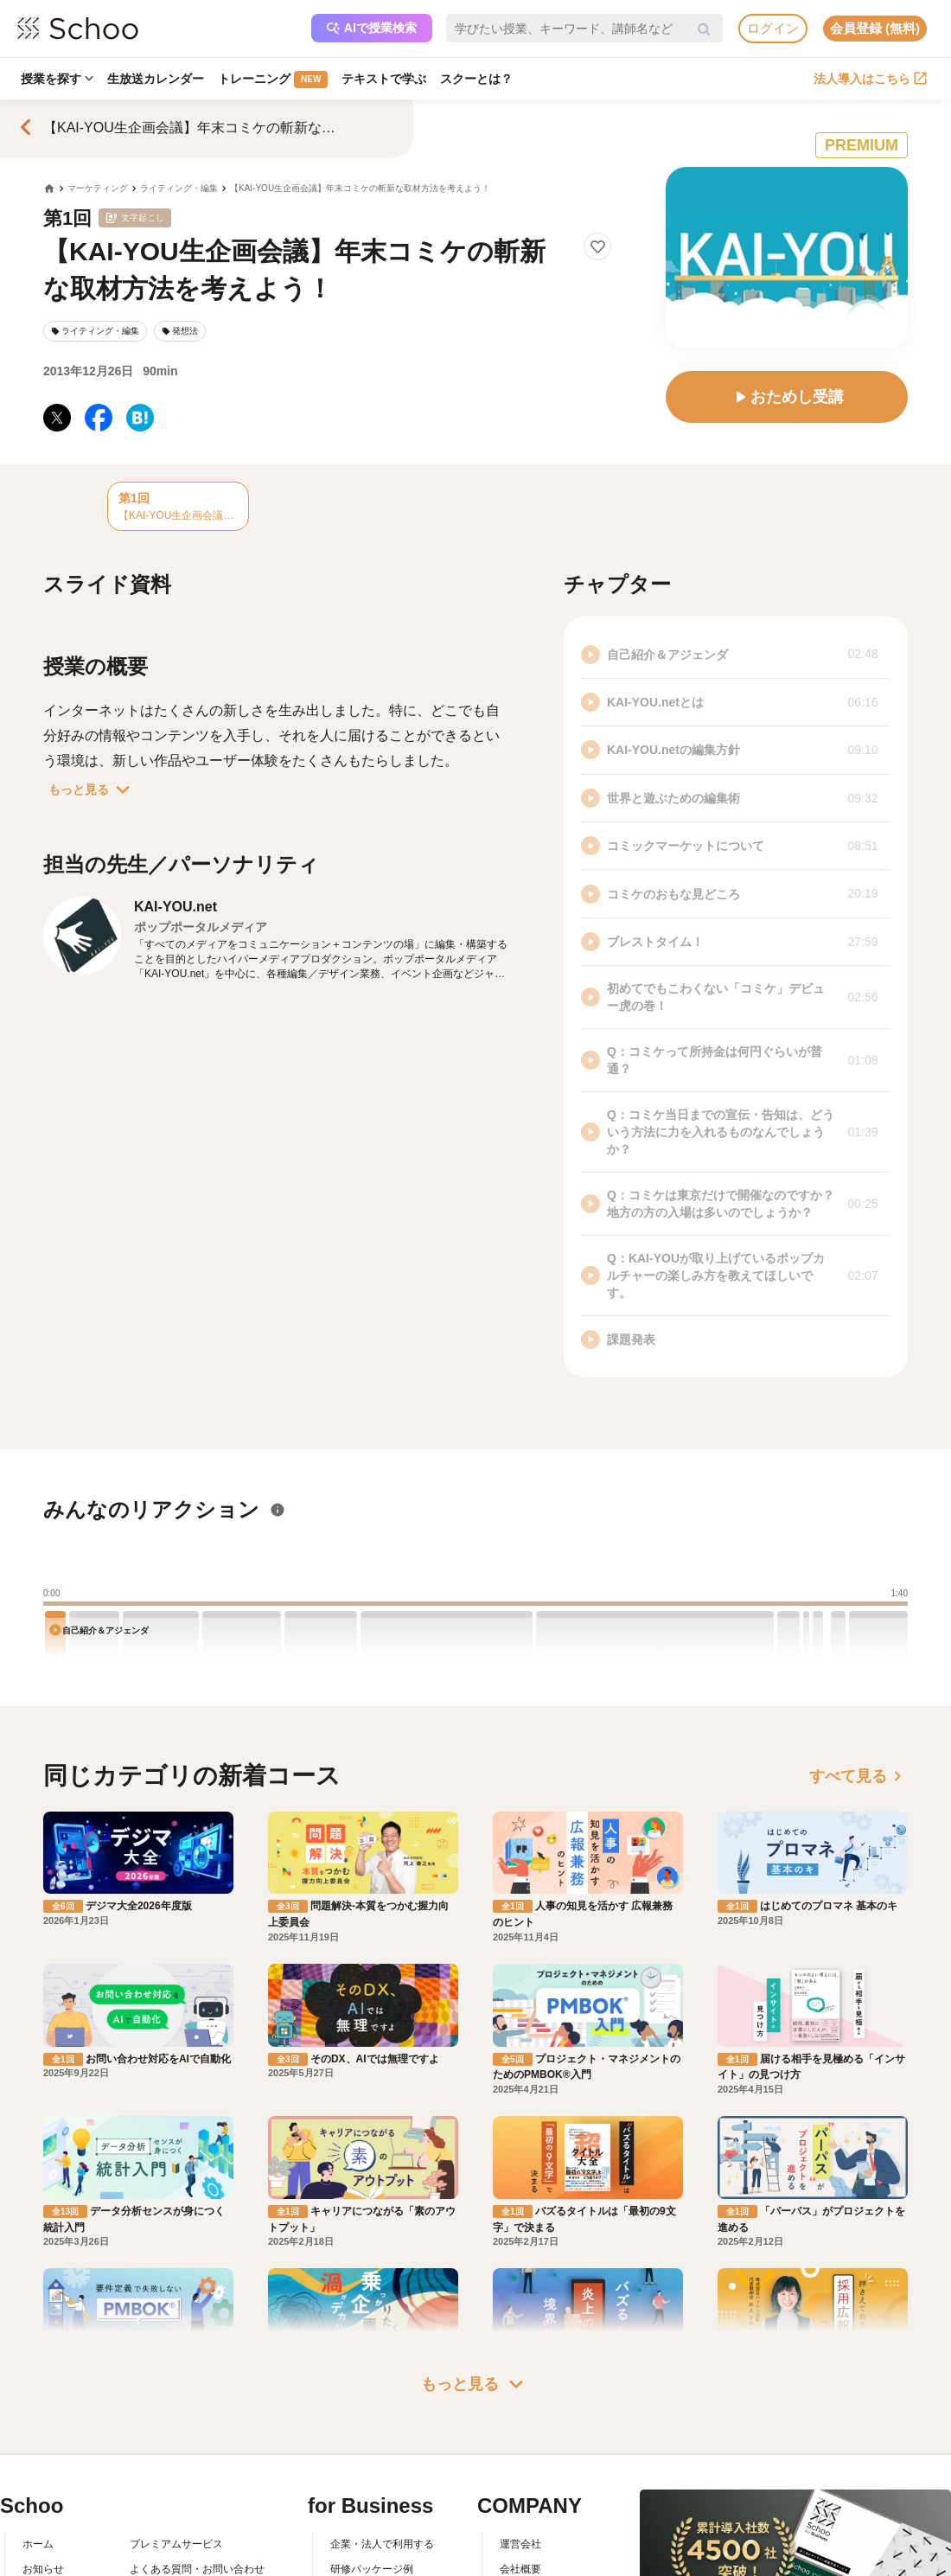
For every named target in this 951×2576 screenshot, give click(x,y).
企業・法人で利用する (382, 2544)
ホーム (38, 2544)
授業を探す (57, 79)
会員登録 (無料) (875, 28)
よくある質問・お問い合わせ (197, 2569)
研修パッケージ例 (371, 2569)
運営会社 (520, 2544)
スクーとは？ (476, 79)
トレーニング (273, 79)
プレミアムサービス (176, 2544)
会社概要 (520, 2569)
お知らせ (43, 2569)
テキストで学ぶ (383, 79)
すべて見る (858, 1776)
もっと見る (92, 789)
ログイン (773, 28)
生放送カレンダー (155, 79)
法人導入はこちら (870, 79)
